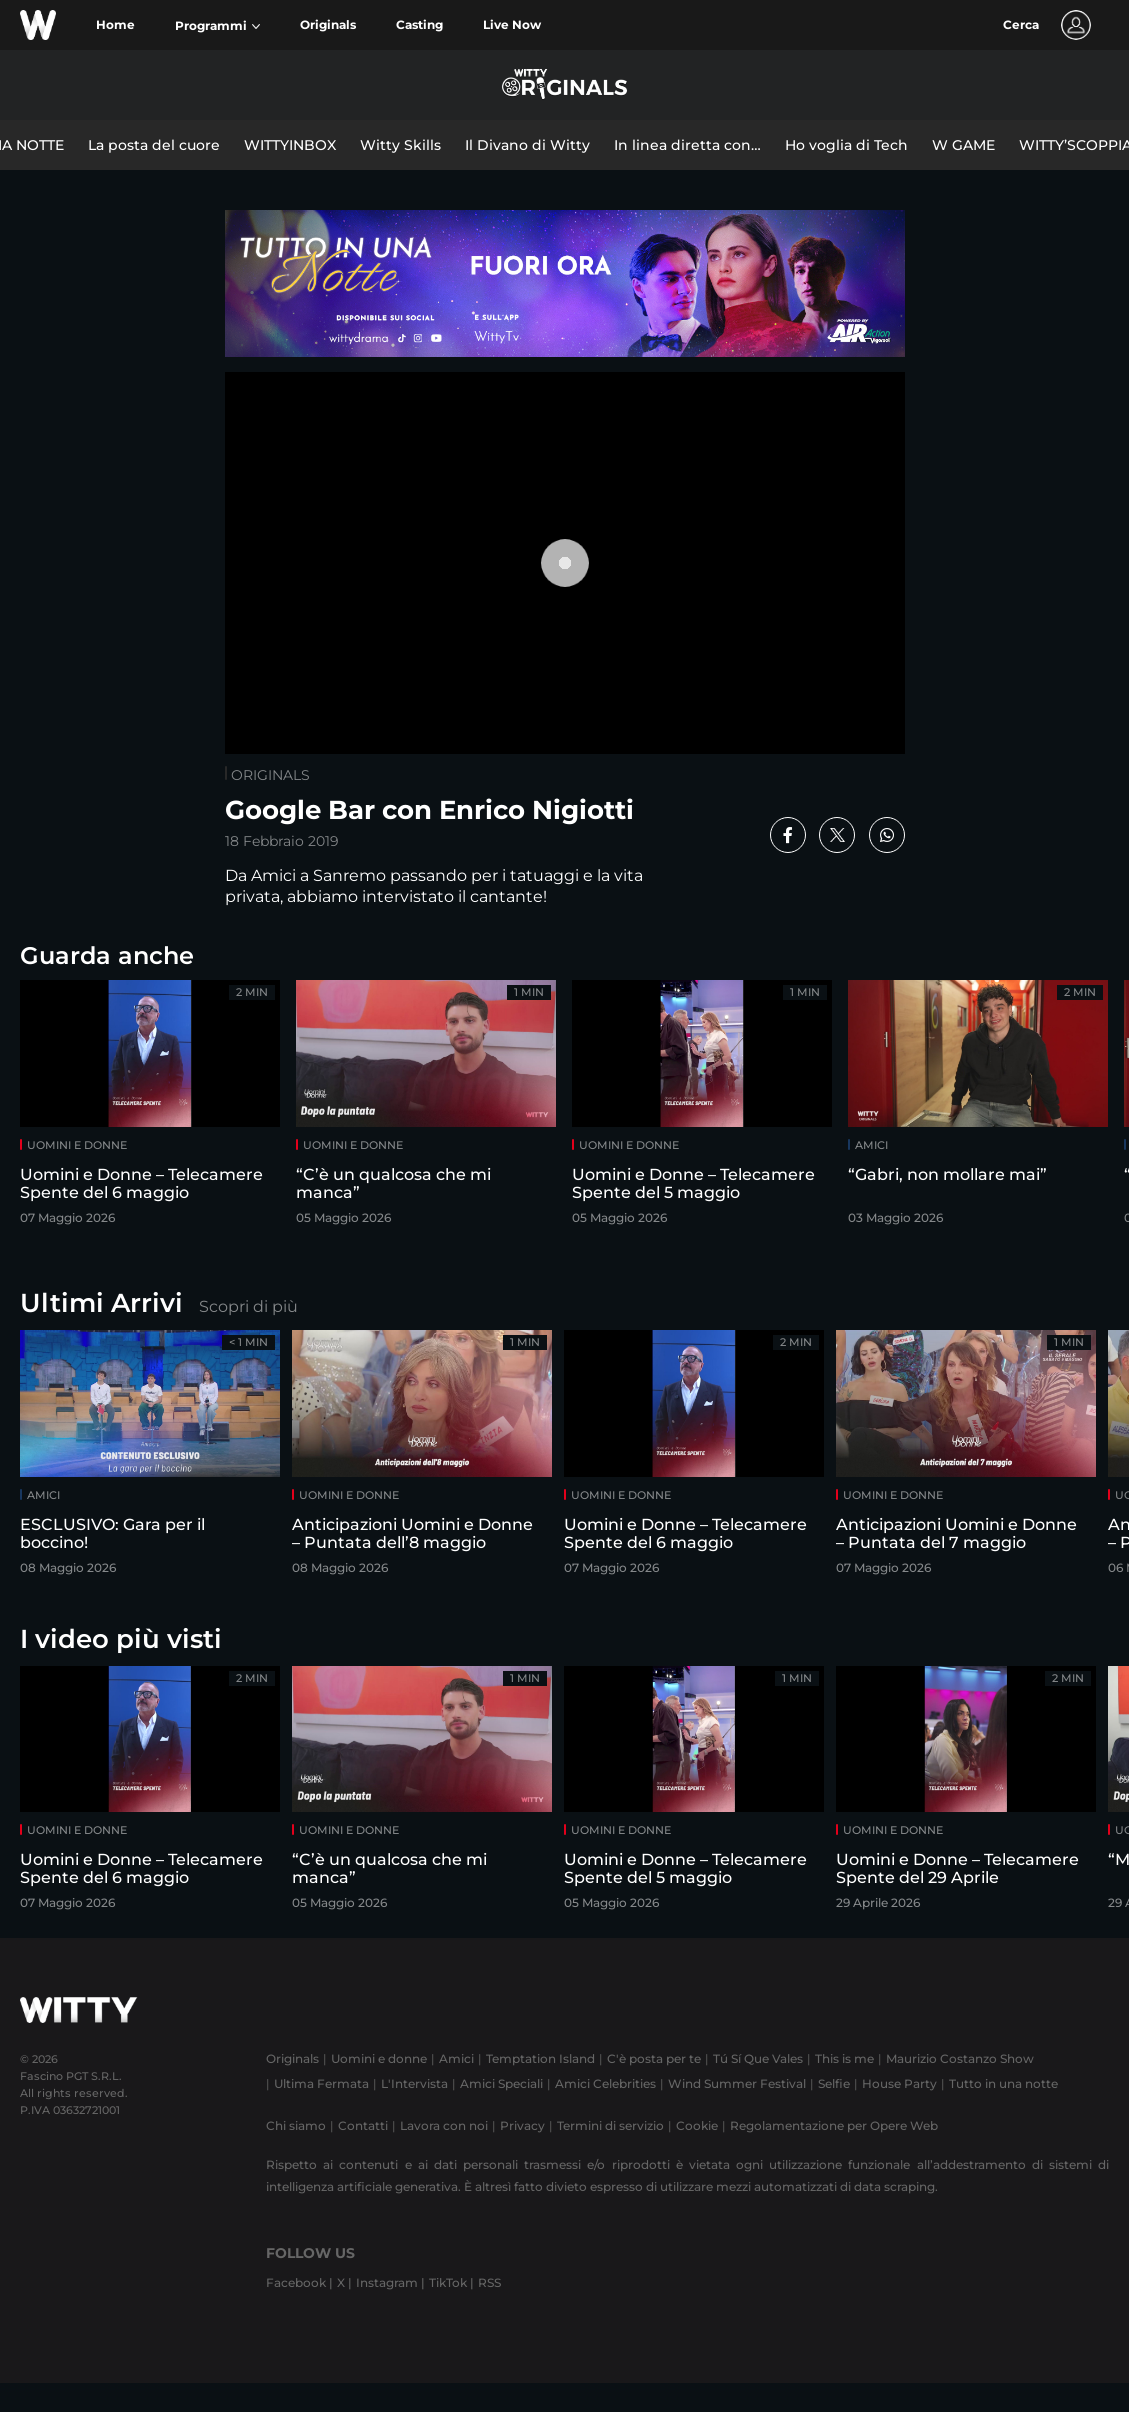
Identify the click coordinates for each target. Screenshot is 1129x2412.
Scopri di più (248, 1306)
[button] (217, 26)
